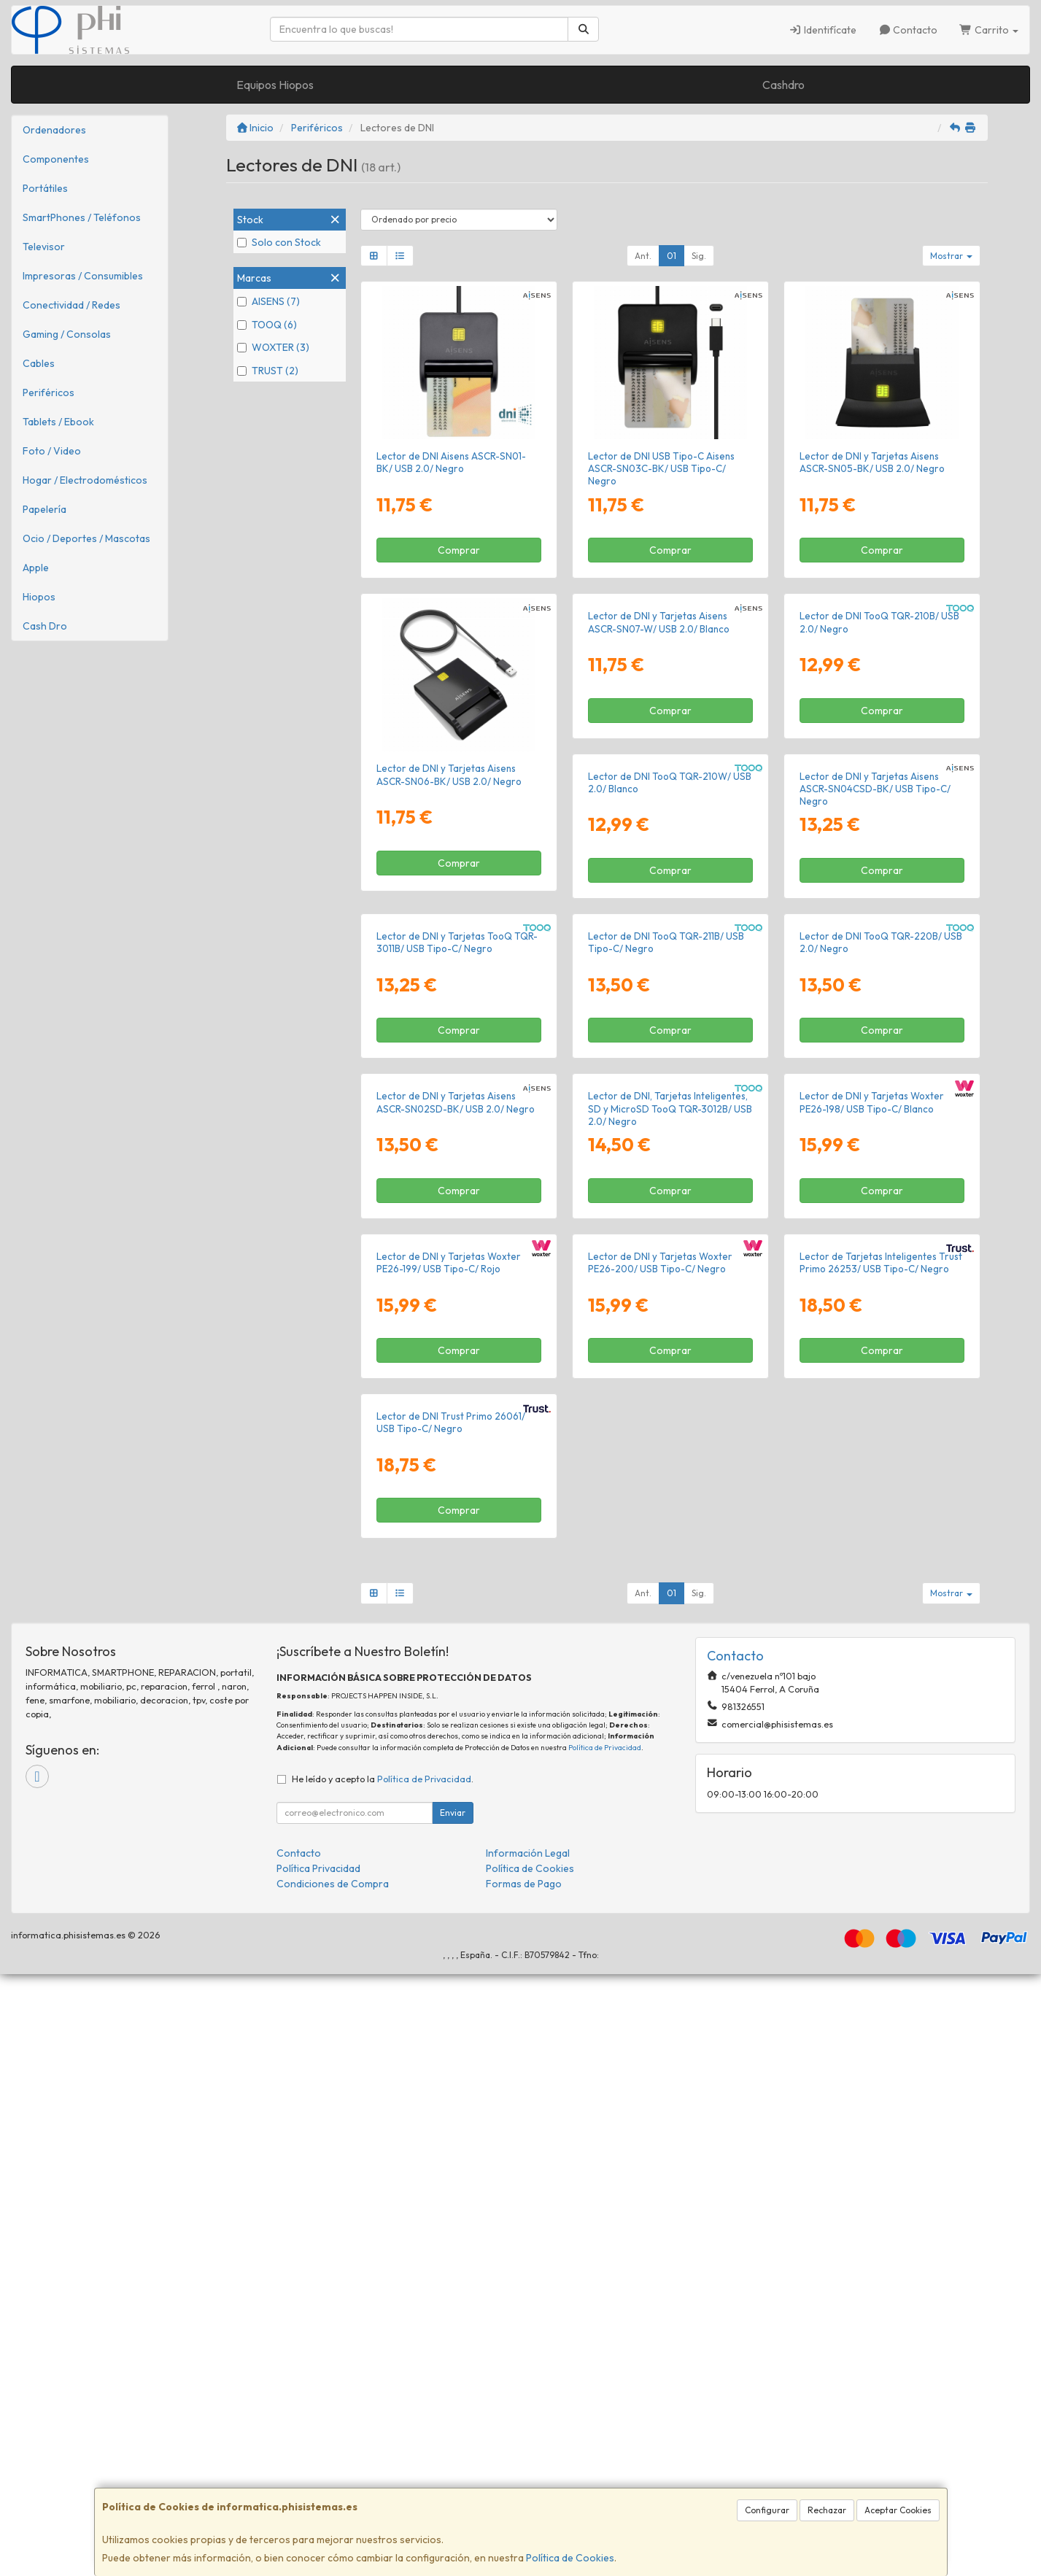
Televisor (44, 246)
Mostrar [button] (951, 255)
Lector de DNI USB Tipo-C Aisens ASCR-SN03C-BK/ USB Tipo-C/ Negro (661, 468)
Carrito (988, 29)
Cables (39, 363)
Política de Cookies (570, 2557)
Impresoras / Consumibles (83, 275)
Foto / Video (52, 450)
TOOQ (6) (267, 324)
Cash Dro (45, 626)
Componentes (56, 159)
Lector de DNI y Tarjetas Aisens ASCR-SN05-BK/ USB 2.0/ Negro (872, 462)
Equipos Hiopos (275, 84)
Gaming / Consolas (67, 334)
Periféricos (48, 392)
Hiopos (39, 596)
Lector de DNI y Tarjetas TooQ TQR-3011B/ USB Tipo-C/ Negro (880, 1087)
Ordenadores (54, 129)
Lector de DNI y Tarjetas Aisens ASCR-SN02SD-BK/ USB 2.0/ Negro (879, 1400)
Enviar (452, 2414)
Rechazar (827, 2510)
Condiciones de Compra (332, 2485)
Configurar (767, 2510)
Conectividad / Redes (71, 305)
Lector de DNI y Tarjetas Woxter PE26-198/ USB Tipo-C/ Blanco (660, 1712)
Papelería (44, 509)
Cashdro (783, 84)
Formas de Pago (524, 2485)
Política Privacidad (318, 2470)
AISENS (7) (268, 301)
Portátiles (45, 188)
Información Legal (528, 2454)
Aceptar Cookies (898, 2510)
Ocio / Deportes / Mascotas (86, 538)
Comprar (459, 550)
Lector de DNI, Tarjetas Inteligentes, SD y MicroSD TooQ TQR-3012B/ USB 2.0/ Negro (458, 1718)
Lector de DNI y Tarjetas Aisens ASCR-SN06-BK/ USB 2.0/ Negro (449, 774)
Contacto (908, 29)
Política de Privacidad (604, 2349)
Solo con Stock (279, 242)
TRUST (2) (267, 370)
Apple (36, 567)
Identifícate (822, 29)
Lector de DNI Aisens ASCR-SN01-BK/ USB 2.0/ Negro (451, 462)
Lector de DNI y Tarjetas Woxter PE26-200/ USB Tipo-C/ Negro (448, 2025)
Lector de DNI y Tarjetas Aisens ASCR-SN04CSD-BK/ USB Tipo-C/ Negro (663, 1094)
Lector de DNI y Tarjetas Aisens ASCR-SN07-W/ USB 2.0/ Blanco (659, 774)
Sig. (699, 255)
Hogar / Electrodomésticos (85, 480)
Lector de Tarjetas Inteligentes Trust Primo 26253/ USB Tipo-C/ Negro (669, 2025)
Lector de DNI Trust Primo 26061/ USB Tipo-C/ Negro (874, 2025)
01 (671, 255)
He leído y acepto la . (382, 2380)
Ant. (643, 255)
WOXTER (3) (273, 347)
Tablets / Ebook (58, 421)
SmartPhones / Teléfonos (82, 217)
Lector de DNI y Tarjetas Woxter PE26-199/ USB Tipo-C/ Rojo (872, 1712)
